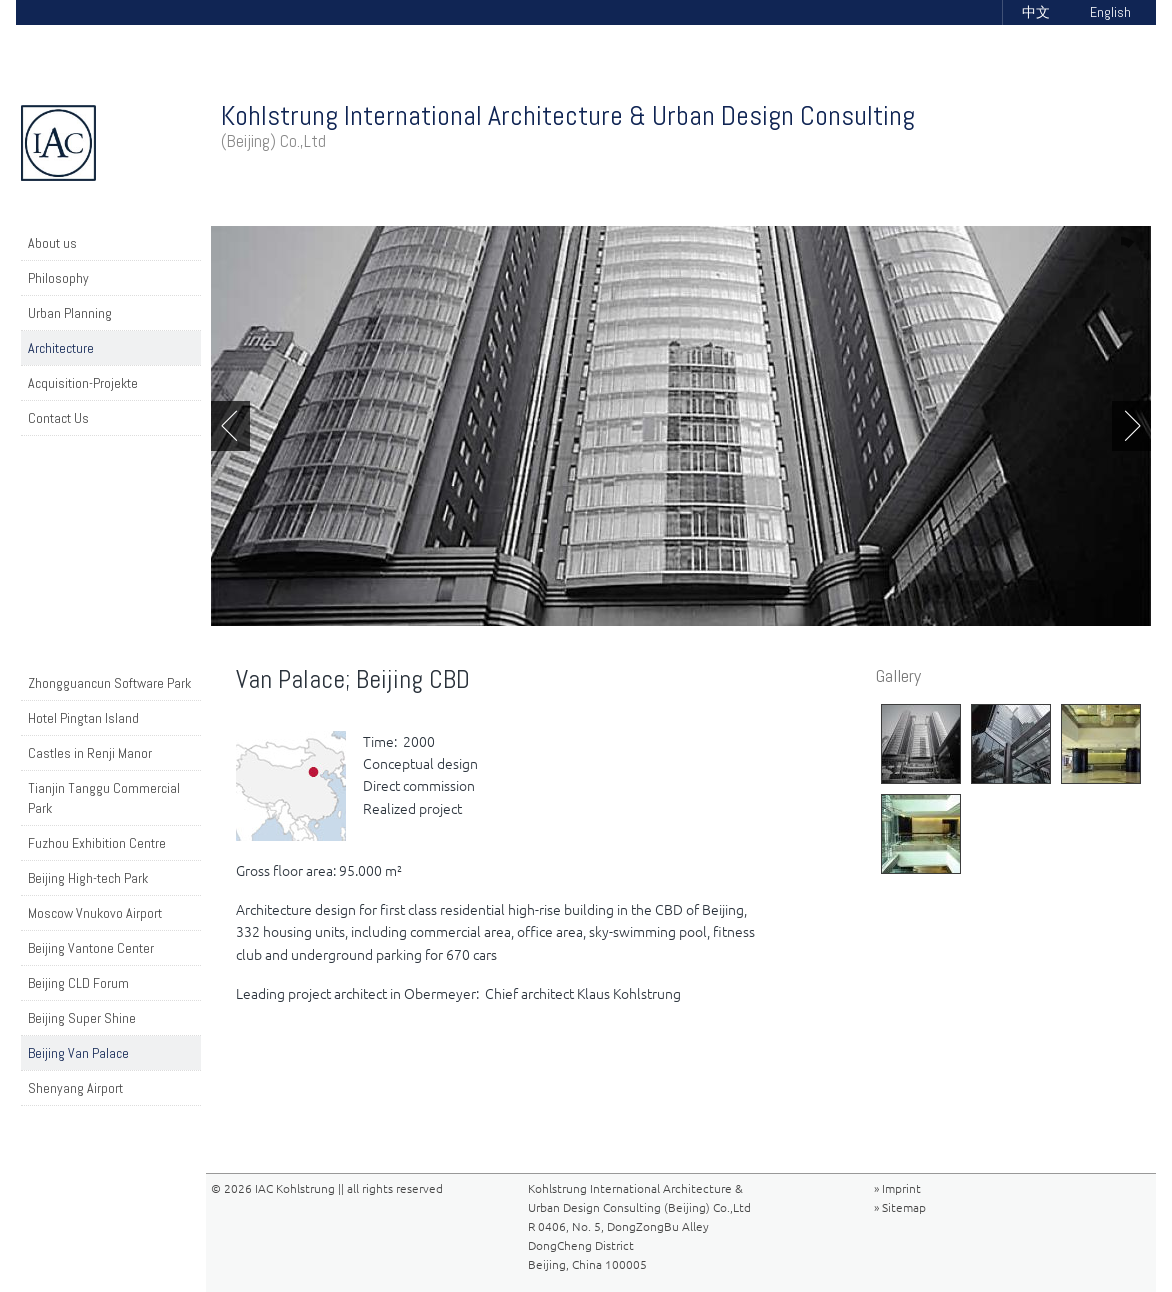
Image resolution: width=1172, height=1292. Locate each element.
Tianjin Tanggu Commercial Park (104, 798)
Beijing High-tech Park (88, 878)
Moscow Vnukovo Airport (95, 913)
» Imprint (897, 1188)
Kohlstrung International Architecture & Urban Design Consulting (568, 125)
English (1110, 12)
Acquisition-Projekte (83, 383)
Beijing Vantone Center (91, 948)
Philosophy (58, 278)
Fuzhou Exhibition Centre (97, 843)
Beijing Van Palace (78, 1053)
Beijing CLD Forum (78, 983)
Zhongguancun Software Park (109, 683)
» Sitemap (900, 1207)
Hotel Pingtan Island (83, 718)
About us (52, 243)
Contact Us (58, 418)
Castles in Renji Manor (90, 753)
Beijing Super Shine (82, 1018)
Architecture (61, 348)
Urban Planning (70, 313)
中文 (1036, 12)
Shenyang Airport (75, 1088)
